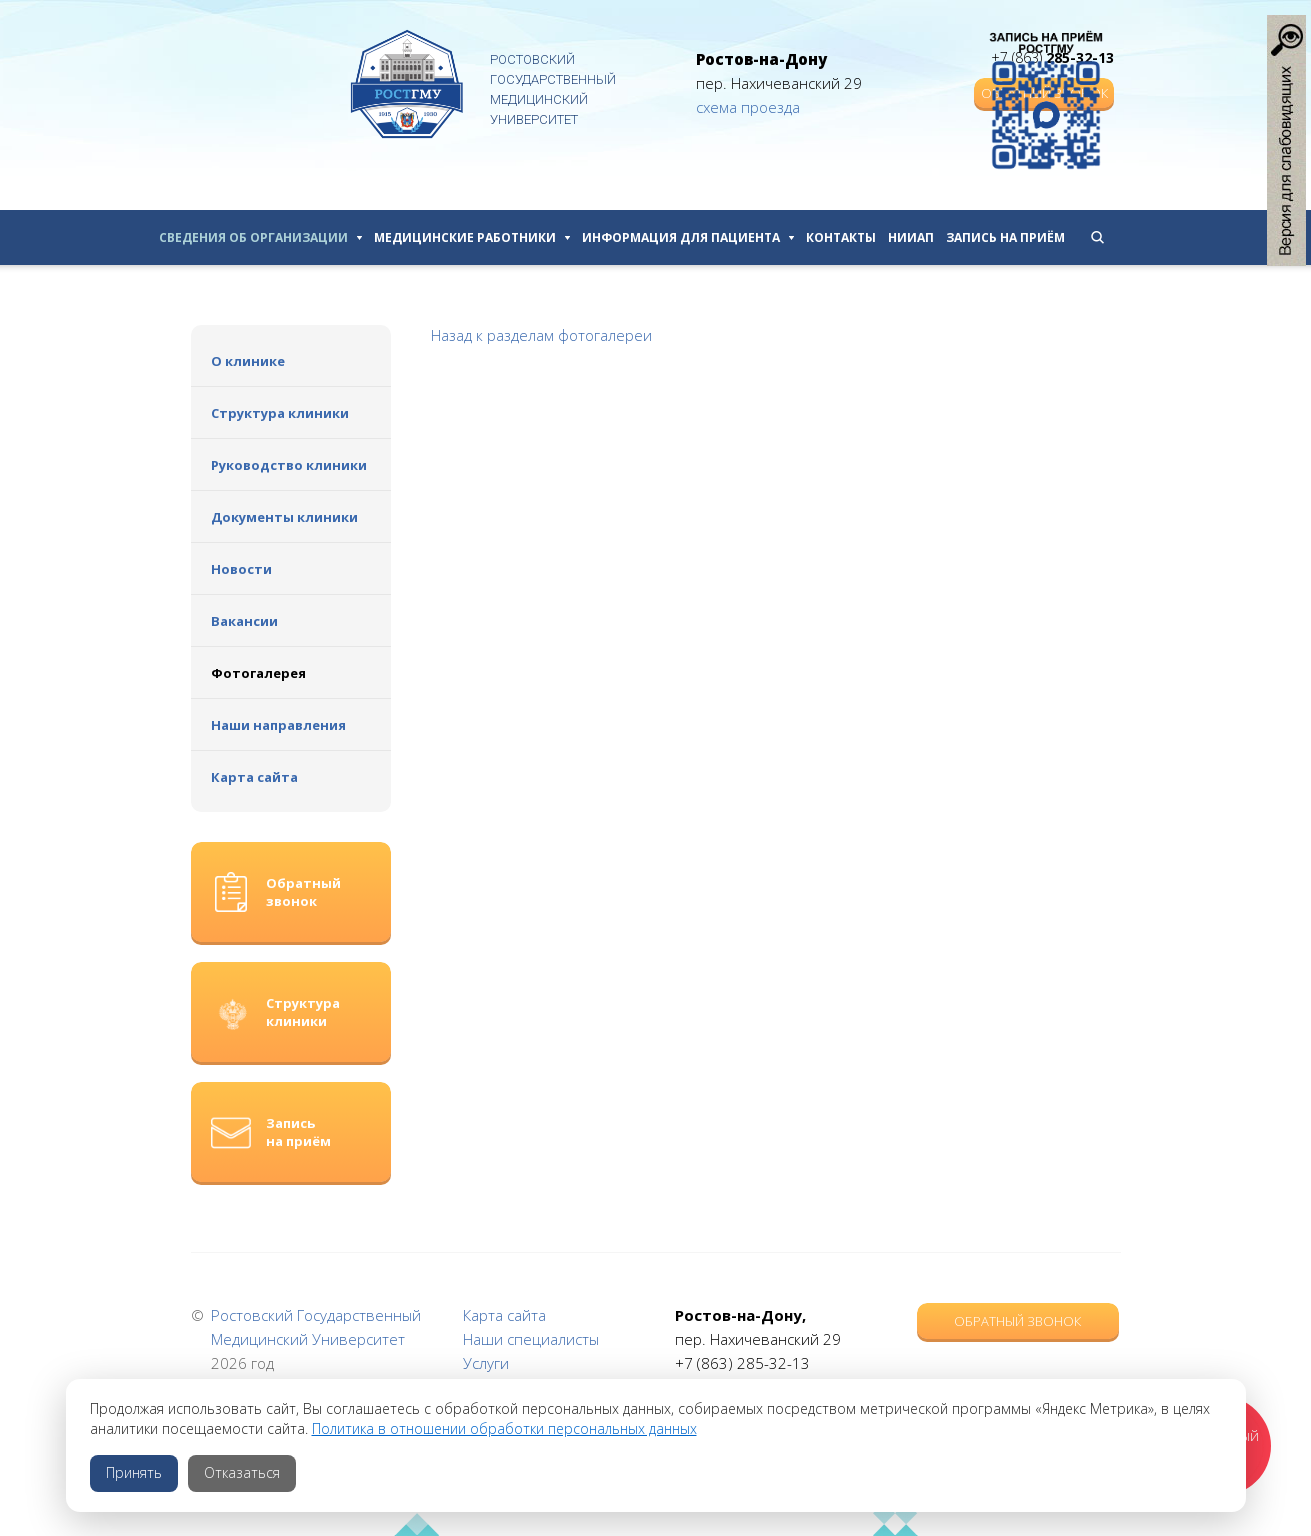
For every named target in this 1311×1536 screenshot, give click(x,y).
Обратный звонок (1017, 1321)
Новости (241, 569)
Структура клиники (280, 413)
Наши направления (278, 725)
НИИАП (911, 237)
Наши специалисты (531, 1339)
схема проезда (748, 107)
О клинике (248, 361)
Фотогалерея (258, 673)
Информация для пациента (688, 237)
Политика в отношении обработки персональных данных (504, 1428)
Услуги (486, 1363)
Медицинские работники (472, 237)
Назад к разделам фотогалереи (541, 335)
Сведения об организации (260, 237)
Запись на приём (1005, 237)
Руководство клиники (289, 465)
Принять (134, 1472)
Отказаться (242, 1472)
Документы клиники (284, 517)
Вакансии (244, 621)
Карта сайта (254, 777)
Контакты (841, 237)
